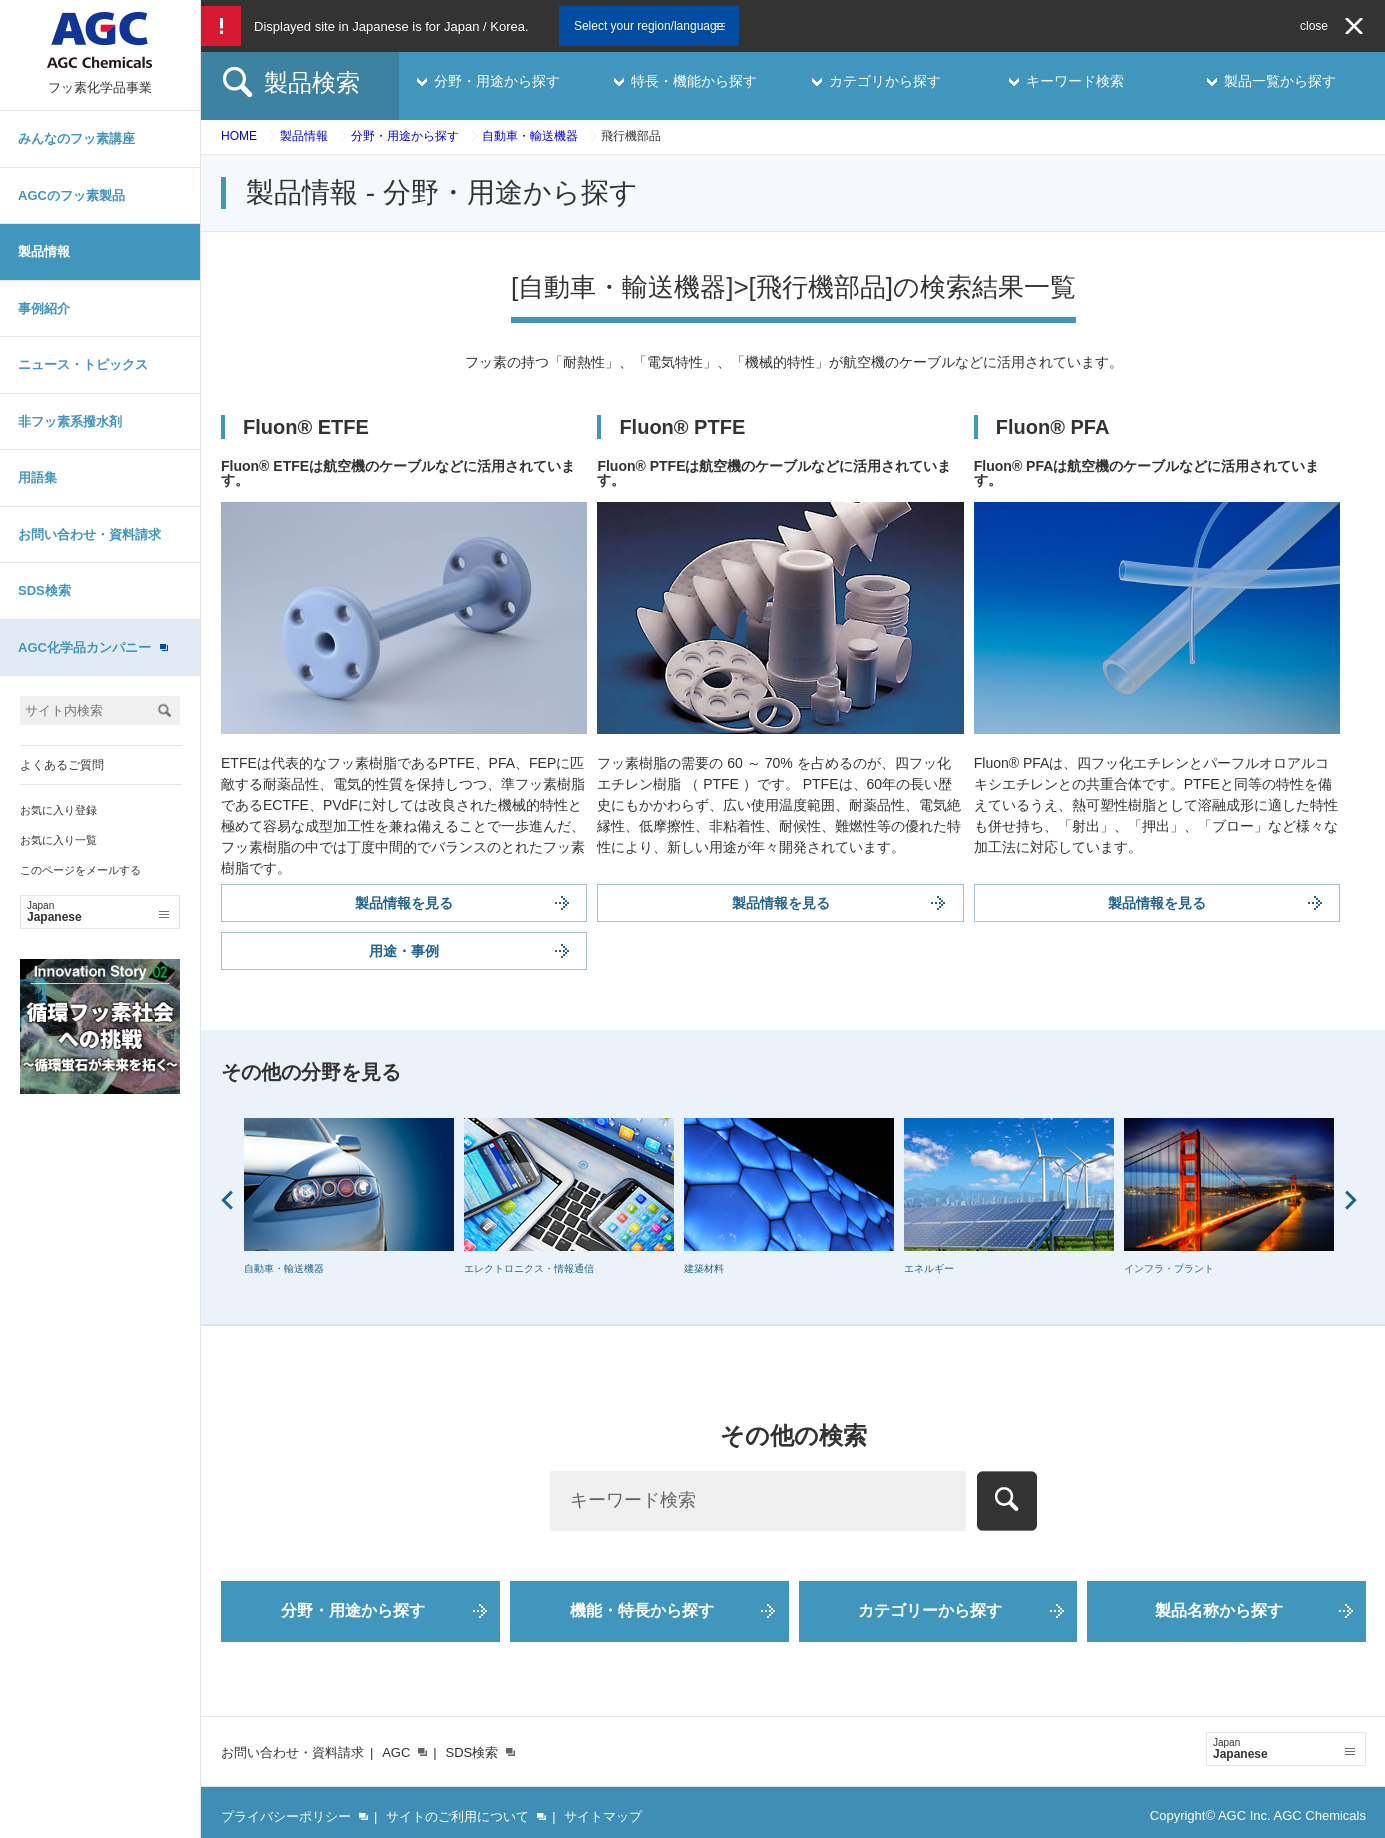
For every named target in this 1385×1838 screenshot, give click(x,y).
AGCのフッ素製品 (71, 195)
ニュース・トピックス (83, 364)
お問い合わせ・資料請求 (89, 534)
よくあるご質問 (62, 765)
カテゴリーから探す (930, 1610)
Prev (227, 1200)
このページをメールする (80, 870)
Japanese (98, 912)
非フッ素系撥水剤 (70, 421)
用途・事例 (404, 951)
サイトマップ (603, 1816)
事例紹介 (44, 308)
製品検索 (312, 82)
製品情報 (44, 251)
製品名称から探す (1219, 1610)
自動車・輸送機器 (530, 136)
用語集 (37, 477)
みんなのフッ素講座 (76, 138)
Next (1351, 1200)
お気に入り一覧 (58, 840)
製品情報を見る (404, 903)
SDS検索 (44, 590)
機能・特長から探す (642, 1610)
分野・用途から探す (405, 136)
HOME (239, 136)
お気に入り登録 (58, 810)
